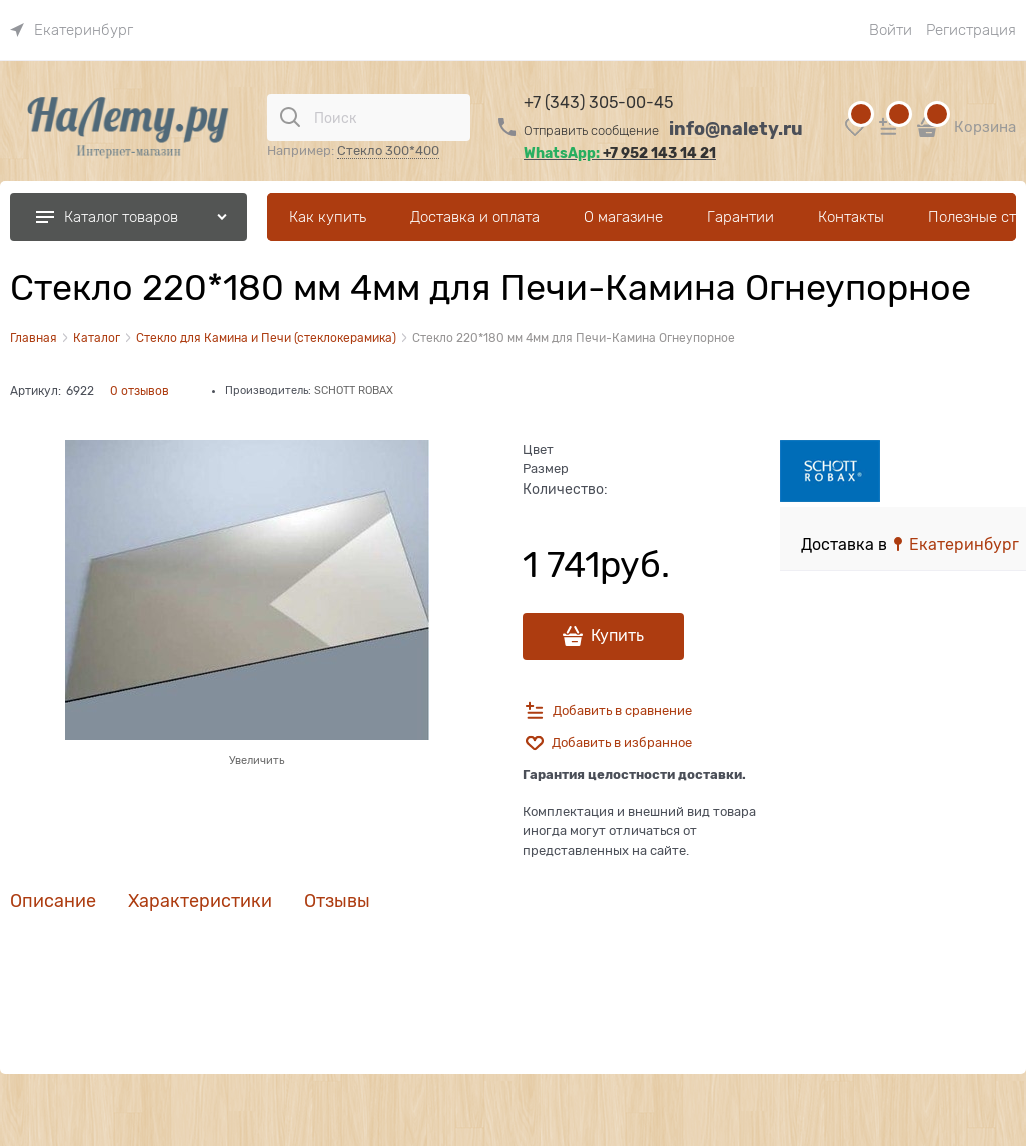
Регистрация (971, 30)
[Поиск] (290, 117)
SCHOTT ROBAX (353, 390)
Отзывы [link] (337, 901)
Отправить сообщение (591, 130)
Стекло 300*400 (388, 150)
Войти (890, 30)
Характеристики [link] (200, 901)
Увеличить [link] (256, 760)
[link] (71, 30)
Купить (617, 636)
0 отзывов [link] (139, 391)
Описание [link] (53, 901)
